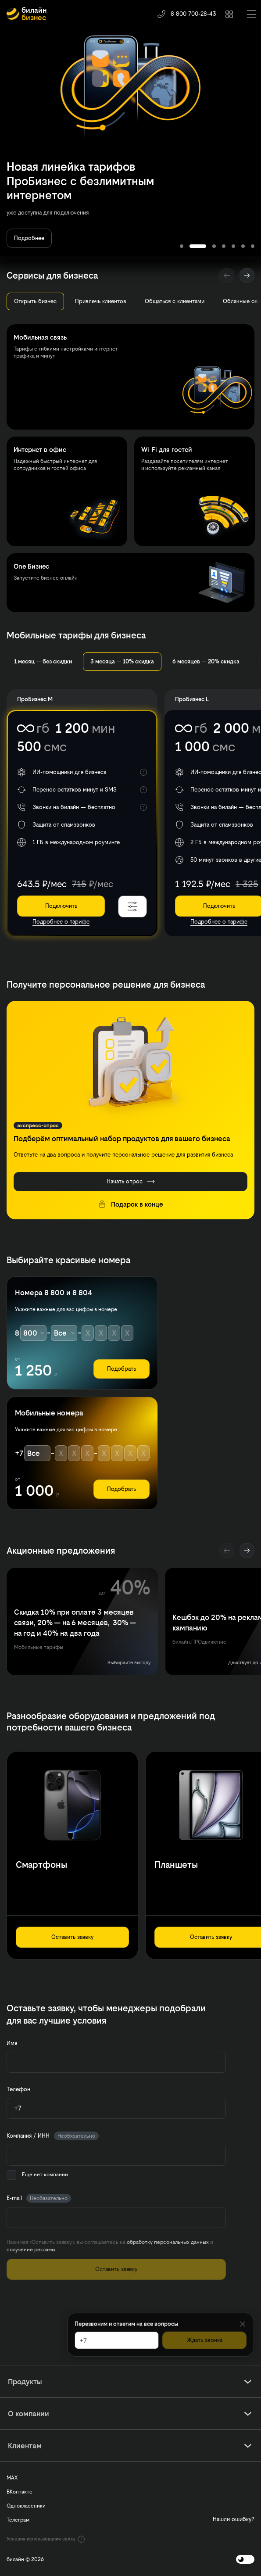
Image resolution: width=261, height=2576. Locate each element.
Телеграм (18, 2520)
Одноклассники (26, 2506)
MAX (12, 2478)
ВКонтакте (19, 2492)
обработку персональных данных (168, 2242)
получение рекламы (31, 2249)
